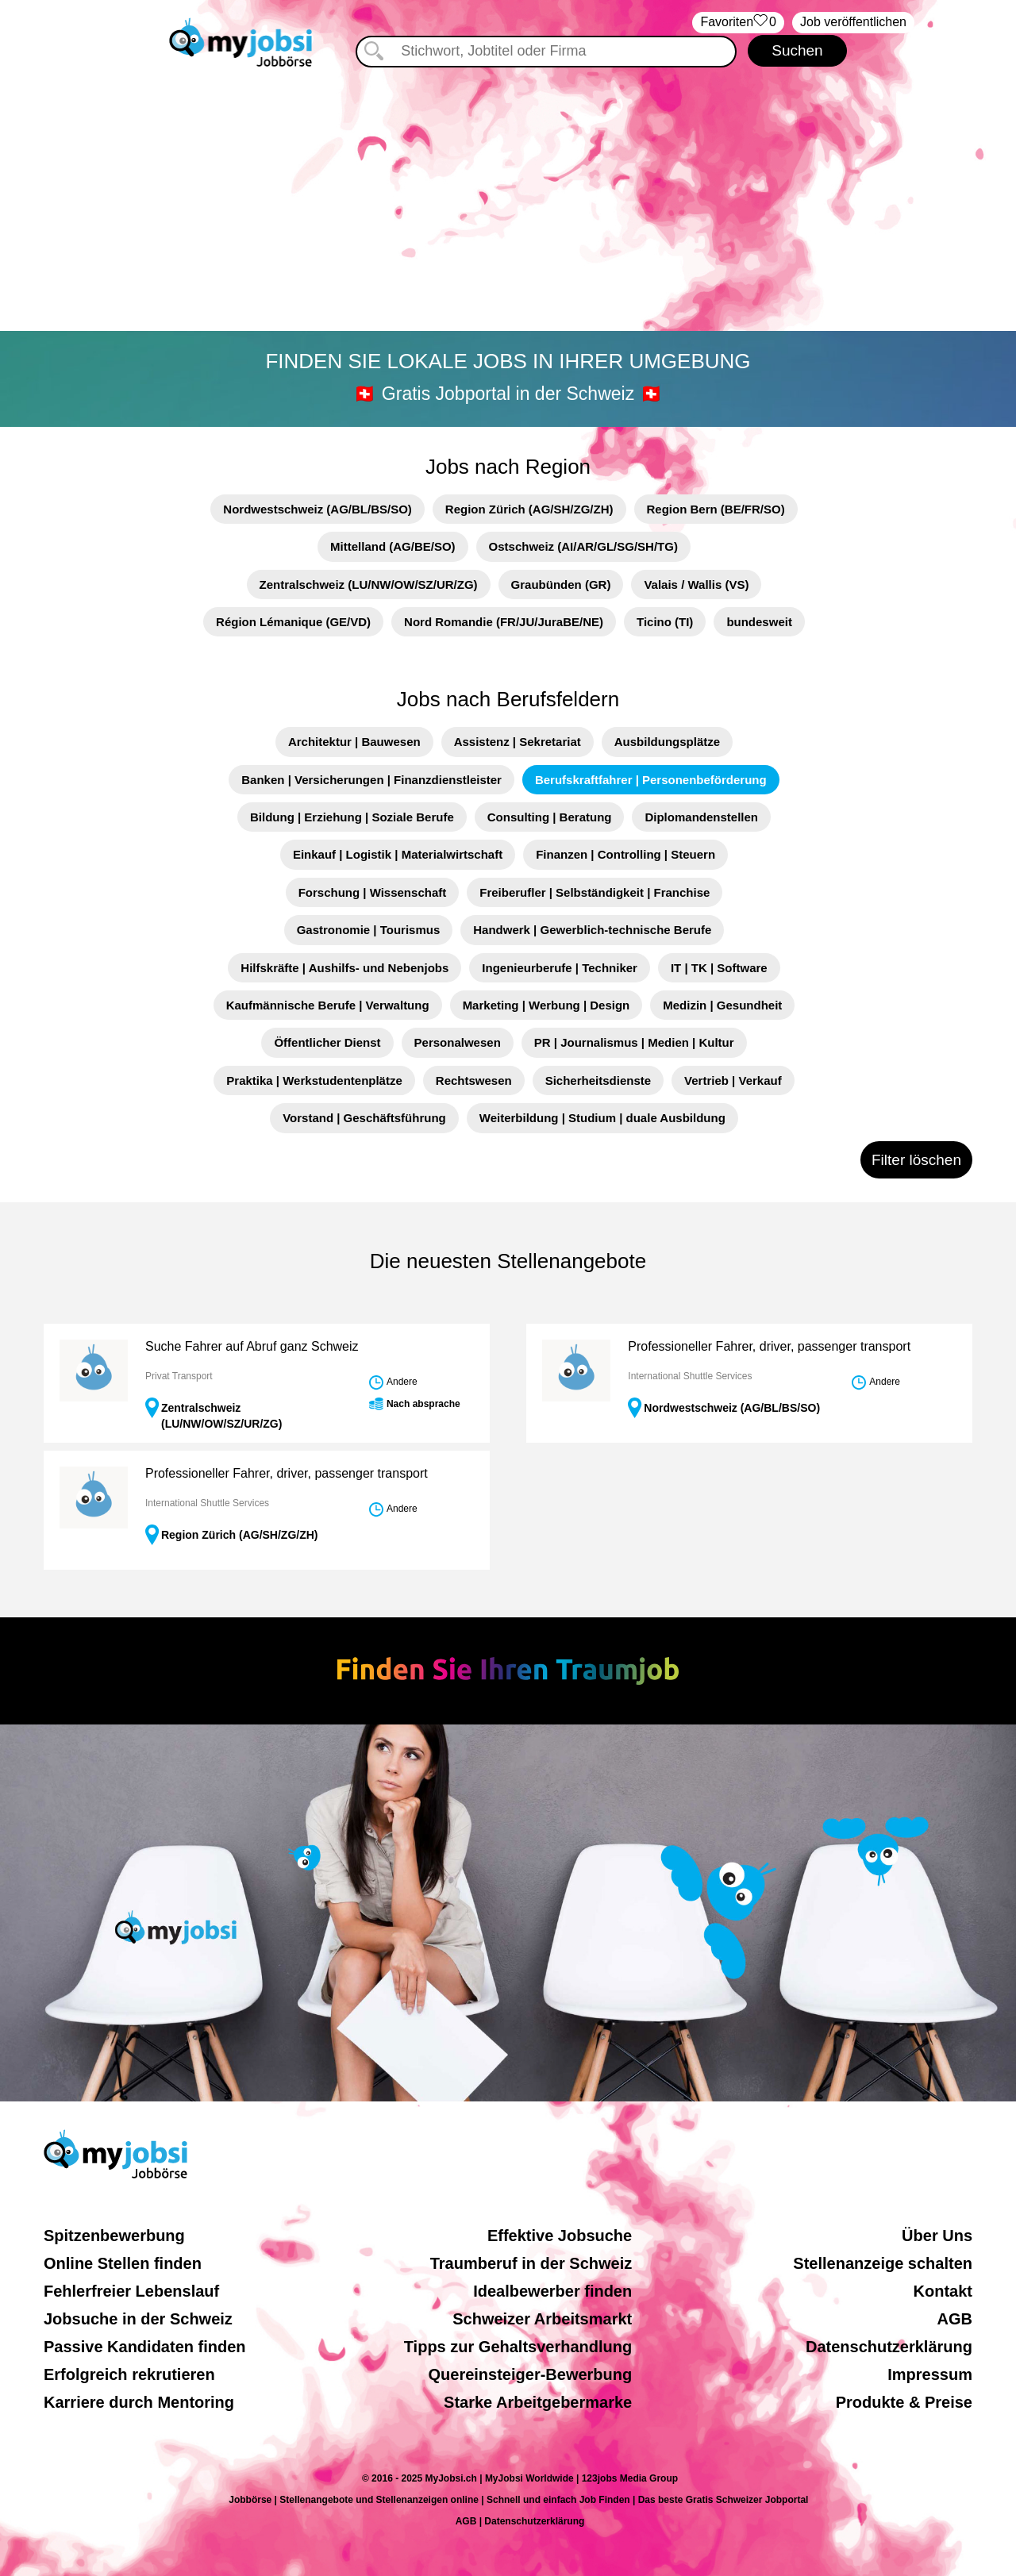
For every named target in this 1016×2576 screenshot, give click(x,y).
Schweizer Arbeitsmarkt (542, 2319)
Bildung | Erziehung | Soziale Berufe (352, 817)
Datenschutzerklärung (889, 2346)
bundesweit (759, 622)
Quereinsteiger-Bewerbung (531, 2374)
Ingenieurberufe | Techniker (559, 968)
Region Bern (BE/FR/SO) (716, 509)
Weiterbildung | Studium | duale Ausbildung (602, 1118)
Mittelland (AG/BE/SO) (393, 546)
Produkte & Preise (904, 2402)
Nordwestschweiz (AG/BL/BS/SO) (317, 509)
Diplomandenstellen (701, 817)
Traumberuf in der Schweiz (531, 2263)
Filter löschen (916, 1160)
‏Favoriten (738, 22)
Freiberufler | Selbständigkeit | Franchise (594, 892)
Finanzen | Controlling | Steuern (625, 854)
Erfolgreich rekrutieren (129, 2374)
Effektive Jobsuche (559, 2235)
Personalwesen (457, 1042)
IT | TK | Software (719, 968)
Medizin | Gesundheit (722, 1005)
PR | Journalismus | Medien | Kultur (634, 1042)
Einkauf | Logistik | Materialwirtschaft (397, 854)
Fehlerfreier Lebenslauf (131, 2291)
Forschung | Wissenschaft (372, 892)
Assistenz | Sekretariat (517, 741)
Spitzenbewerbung (114, 2235)
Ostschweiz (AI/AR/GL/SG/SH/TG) (583, 546)
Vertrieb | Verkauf (733, 1080)
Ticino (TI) (665, 622)
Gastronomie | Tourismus (369, 929)
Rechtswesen (474, 1080)
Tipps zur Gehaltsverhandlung (518, 2346)
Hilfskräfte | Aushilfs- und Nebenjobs (344, 968)
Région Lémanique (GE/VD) (293, 622)
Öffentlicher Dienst (327, 1042)
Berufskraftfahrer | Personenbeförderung (651, 779)
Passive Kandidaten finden (145, 2346)
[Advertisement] (508, 202)
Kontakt (943, 2291)
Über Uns (937, 2235)
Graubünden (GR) (561, 584)
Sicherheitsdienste (598, 1080)
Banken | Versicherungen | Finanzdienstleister (371, 779)
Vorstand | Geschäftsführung (364, 1118)
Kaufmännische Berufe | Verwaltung (327, 1005)
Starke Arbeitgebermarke (538, 2402)
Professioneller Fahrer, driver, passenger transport (769, 1346)
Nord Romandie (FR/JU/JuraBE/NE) (503, 622)
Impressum (929, 2374)
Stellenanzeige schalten (882, 2263)
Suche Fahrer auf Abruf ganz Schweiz (252, 1346)
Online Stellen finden (123, 2263)
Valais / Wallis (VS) (696, 584)
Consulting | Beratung (549, 817)
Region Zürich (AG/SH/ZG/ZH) (529, 509)
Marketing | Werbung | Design (546, 1005)
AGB (954, 2319)
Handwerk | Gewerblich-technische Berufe (592, 929)
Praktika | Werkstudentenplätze (314, 1080)
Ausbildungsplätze (667, 741)
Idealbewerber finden (552, 2291)
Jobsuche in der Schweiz (138, 2319)
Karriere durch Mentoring (139, 2402)
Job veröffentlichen (853, 22)
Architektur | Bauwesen (354, 741)
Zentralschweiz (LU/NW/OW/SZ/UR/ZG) (369, 584)
